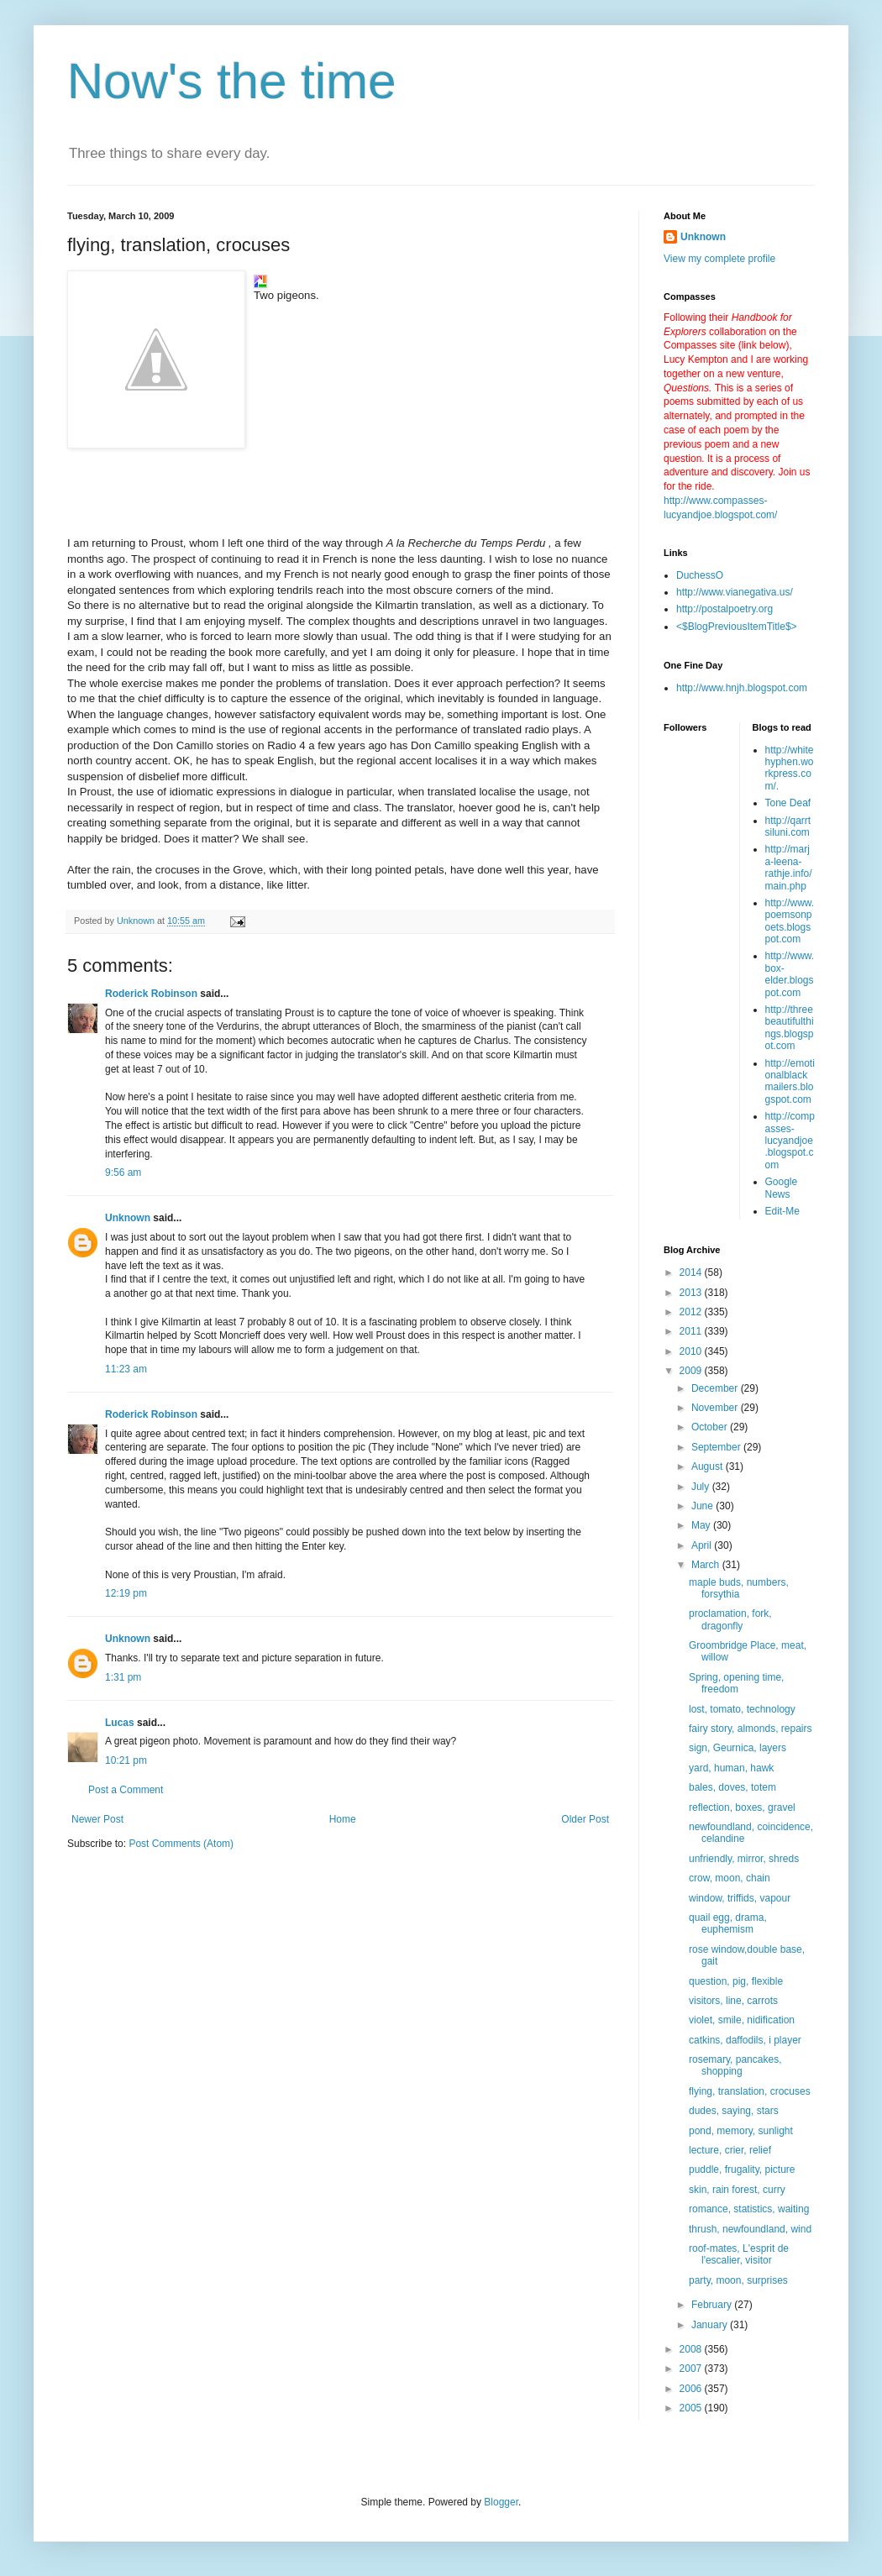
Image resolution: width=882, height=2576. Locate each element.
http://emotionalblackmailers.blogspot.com (790, 1081)
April (702, 1545)
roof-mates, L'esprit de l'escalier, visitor (739, 2254)
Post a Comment (125, 1790)
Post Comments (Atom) (181, 1843)
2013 (692, 1292)
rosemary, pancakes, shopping (735, 2065)
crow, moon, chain (729, 1878)
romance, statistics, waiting (749, 2209)
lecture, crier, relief (730, 2150)
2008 (692, 2349)
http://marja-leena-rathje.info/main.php (788, 867)
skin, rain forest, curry (737, 2190)
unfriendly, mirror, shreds (744, 1859)
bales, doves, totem (732, 1787)
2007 (692, 2368)
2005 (692, 2408)
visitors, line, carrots (733, 2001)
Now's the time (231, 81)
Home (342, 1819)
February (712, 2305)
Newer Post (97, 1819)
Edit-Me (782, 1211)
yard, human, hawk (731, 1768)
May (702, 1525)
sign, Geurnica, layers (737, 1748)
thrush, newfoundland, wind (750, 2229)
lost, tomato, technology (742, 1709)
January (710, 2325)
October (710, 1427)
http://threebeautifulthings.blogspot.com (789, 1028)
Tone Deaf (788, 803)
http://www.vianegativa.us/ (734, 592)
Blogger (501, 2502)
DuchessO (699, 575)
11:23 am (126, 1369)
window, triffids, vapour (739, 1898)
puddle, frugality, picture (742, 2169)
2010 (692, 1351)
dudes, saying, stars (734, 2111)
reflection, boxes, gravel (742, 1807)
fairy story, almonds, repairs (750, 1728)
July (701, 1487)
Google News (781, 1187)
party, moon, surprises (738, 2280)
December (716, 1388)
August (708, 1466)
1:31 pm (123, 1677)
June (703, 1506)
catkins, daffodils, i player (745, 2040)
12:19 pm (126, 1593)
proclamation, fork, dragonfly (730, 1619)
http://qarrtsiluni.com (788, 826)
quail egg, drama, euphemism (728, 1923)
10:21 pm (126, 1760)
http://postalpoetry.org (724, 609)
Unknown (127, 1218)
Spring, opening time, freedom (736, 1683)
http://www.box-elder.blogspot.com (790, 974)
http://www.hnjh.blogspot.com (741, 688)
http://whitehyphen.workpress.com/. (789, 768)
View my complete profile (719, 259)
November (716, 1408)
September (717, 1447)
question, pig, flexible (736, 1981)
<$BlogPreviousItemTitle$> (736, 626)
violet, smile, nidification (742, 2020)
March (706, 1565)
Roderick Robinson (151, 993)
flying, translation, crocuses (750, 2091)
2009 (692, 1371)
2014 (692, 1272)
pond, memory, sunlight (741, 2131)
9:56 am (123, 1172)
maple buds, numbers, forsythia (739, 1588)
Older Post (585, 1819)
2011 (692, 1331)
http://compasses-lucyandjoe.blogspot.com (790, 1140)
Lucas (119, 1723)
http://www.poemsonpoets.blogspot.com (790, 921)
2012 (692, 1312)
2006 (692, 2389)
